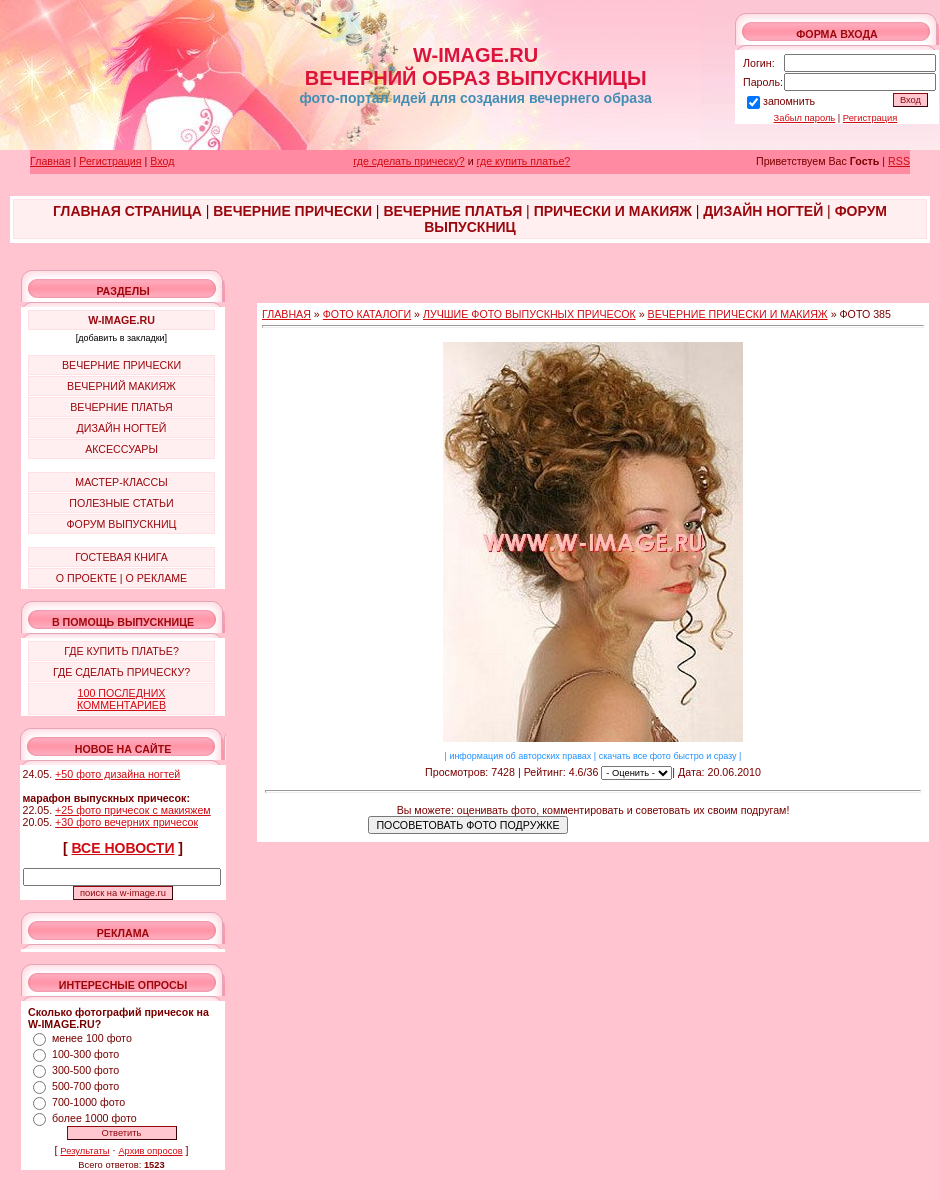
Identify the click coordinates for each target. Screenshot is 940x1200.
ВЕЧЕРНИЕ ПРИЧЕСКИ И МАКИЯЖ (738, 314)
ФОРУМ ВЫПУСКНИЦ (122, 524)
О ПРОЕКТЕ (86, 578)
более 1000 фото (94, 1118)
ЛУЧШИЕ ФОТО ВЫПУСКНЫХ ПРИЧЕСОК (529, 314)
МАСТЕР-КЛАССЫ (121, 482)
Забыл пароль (805, 118)
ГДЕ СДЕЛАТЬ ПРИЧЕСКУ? (121, 672)
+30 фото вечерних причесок (126, 822)
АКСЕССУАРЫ (121, 449)
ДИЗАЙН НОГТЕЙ (122, 428)
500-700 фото (85, 1086)
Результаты (84, 1151)
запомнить (789, 101)
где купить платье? (524, 161)
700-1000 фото (88, 1102)
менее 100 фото (92, 1038)
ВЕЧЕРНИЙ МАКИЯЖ (121, 386)
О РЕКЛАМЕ (156, 578)
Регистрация (870, 118)
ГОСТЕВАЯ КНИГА (121, 557)
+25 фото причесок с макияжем (133, 810)
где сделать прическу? (408, 161)
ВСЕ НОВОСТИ (123, 848)
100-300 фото (85, 1054)
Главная (50, 161)
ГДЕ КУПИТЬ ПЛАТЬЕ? (121, 651)
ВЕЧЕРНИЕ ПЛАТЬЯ (121, 407)
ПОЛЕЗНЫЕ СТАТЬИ (121, 503)
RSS (899, 161)
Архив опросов (150, 1151)
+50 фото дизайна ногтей (117, 774)
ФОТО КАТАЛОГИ (367, 314)
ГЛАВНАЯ (286, 314)
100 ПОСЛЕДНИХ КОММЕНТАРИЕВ (121, 699)
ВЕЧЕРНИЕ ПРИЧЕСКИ (121, 365)
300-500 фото (85, 1070)
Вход (162, 161)
